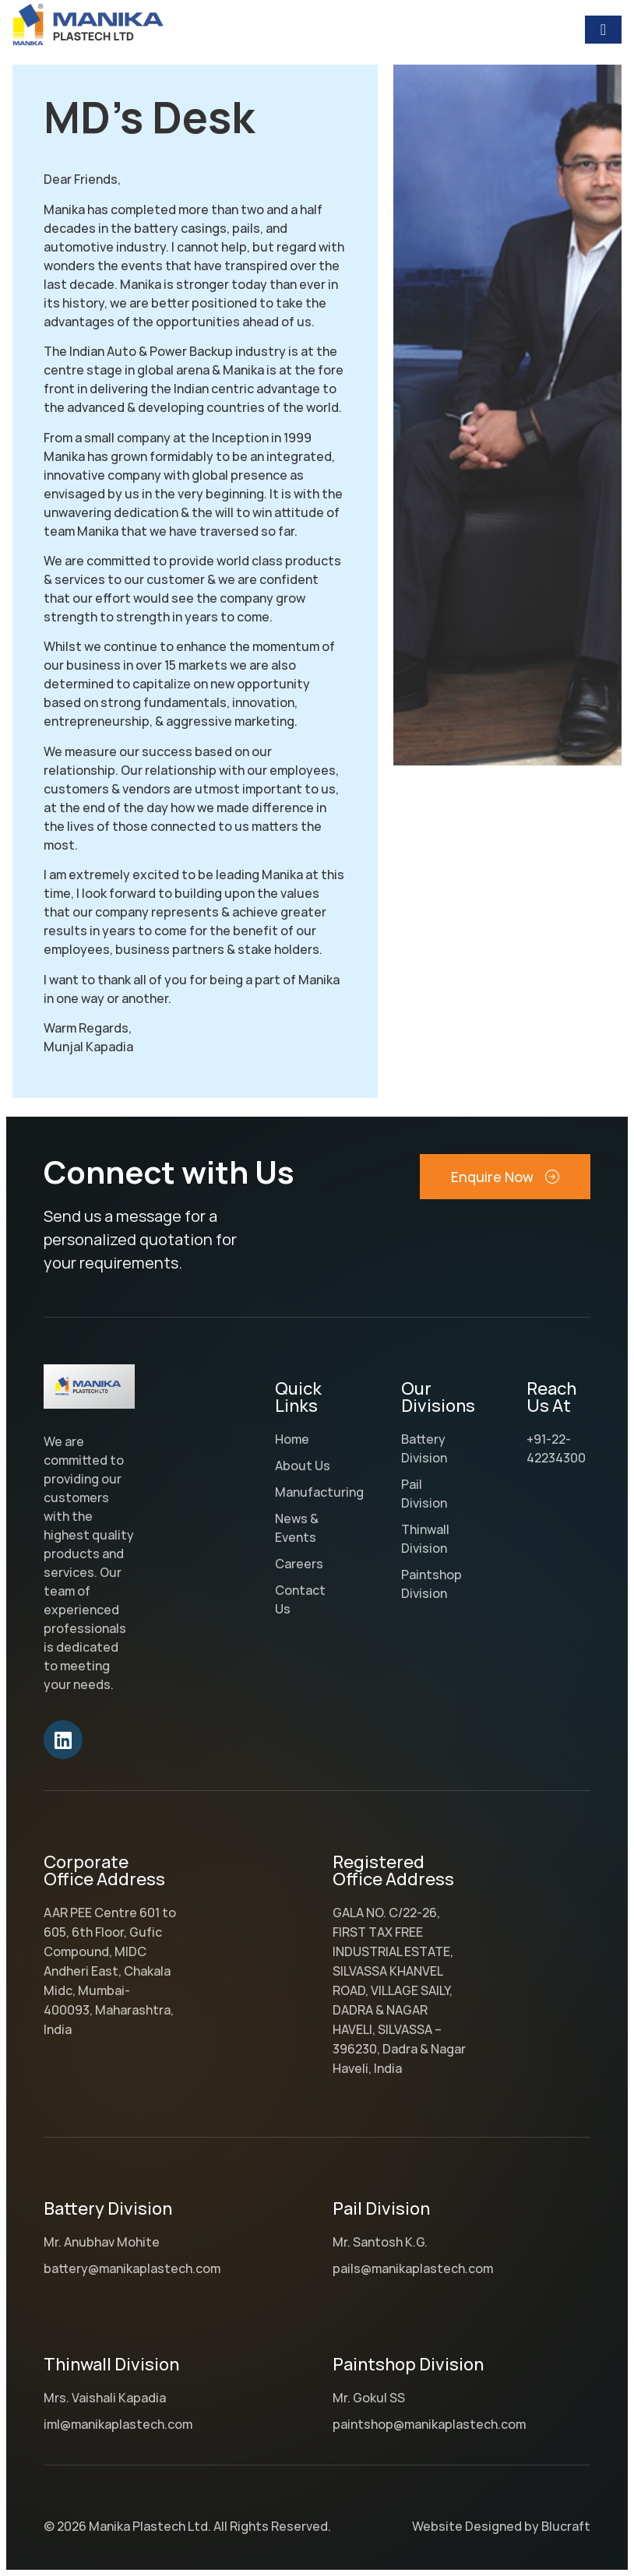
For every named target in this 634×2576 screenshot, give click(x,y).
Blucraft (565, 2526)
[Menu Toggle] (603, 29)
